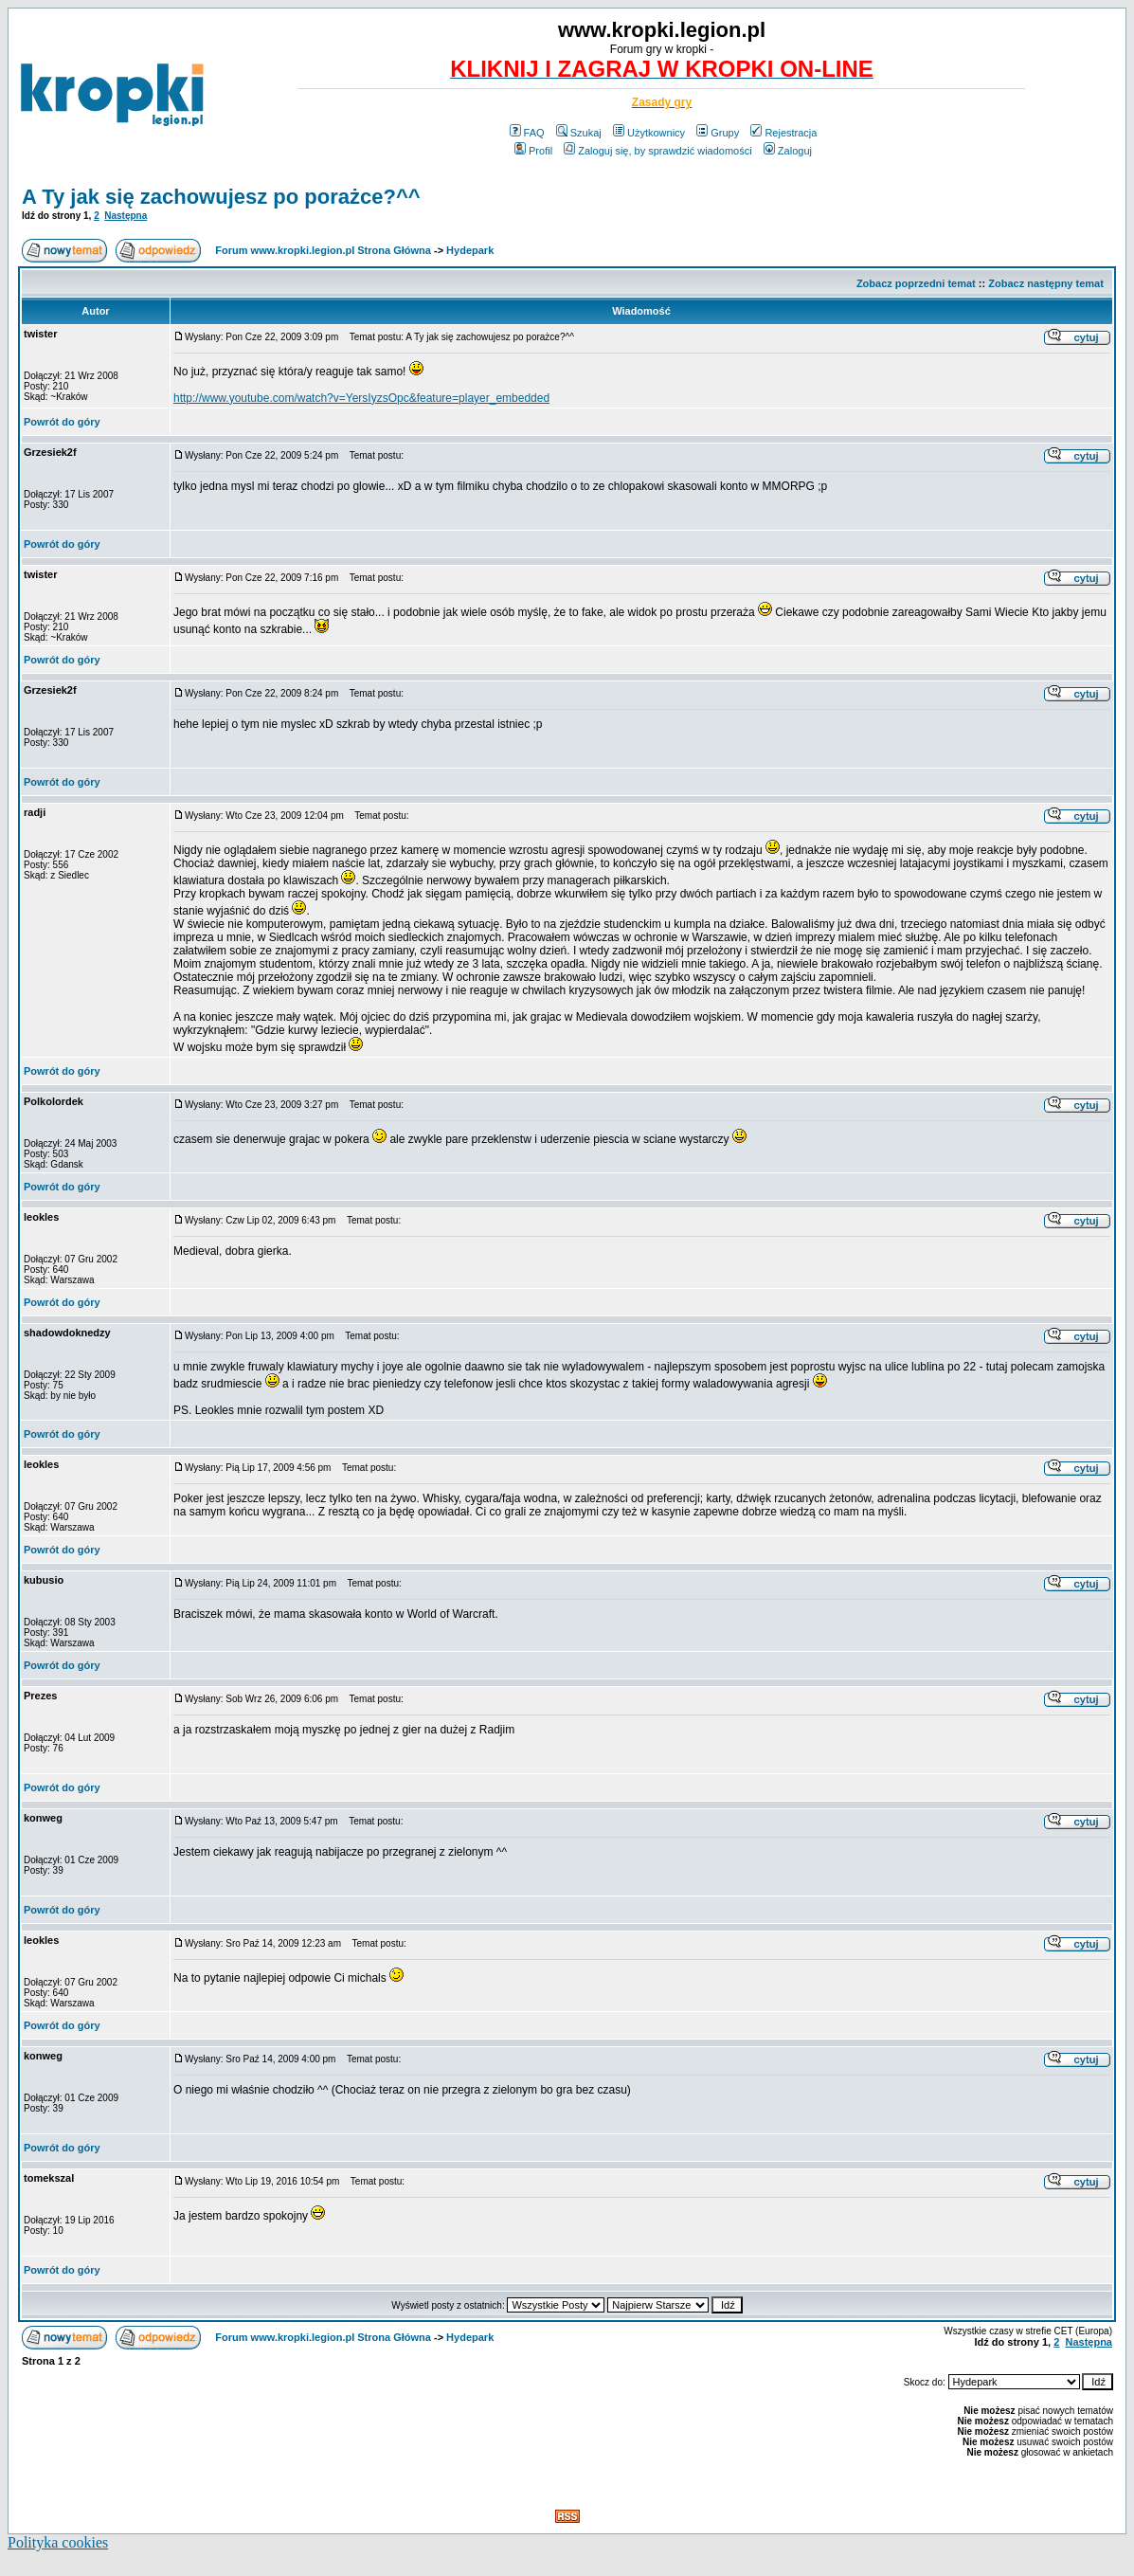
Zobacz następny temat (1046, 283)
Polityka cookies (58, 2542)
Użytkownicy (649, 132)
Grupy (717, 132)
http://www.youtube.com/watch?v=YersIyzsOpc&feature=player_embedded (361, 398)
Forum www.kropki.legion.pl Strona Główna (323, 250)
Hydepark (470, 250)
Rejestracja (783, 132)
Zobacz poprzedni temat (916, 283)
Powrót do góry (62, 421)
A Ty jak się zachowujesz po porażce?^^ (221, 197)
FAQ (527, 132)
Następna (125, 215)
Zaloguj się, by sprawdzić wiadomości (657, 150)
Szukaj (579, 132)
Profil (533, 150)
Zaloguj (788, 150)
